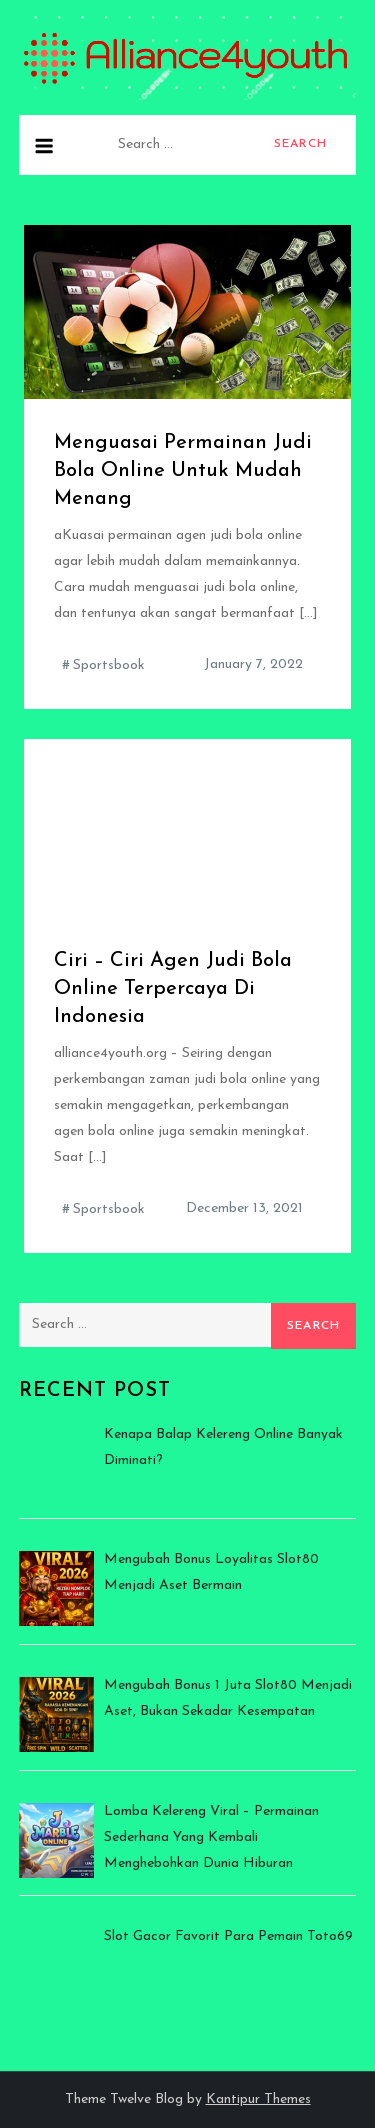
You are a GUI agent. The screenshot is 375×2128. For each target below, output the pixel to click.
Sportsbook (109, 665)
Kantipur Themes (258, 2099)
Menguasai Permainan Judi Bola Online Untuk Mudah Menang (183, 471)
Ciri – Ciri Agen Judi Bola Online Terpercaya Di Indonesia (173, 989)
